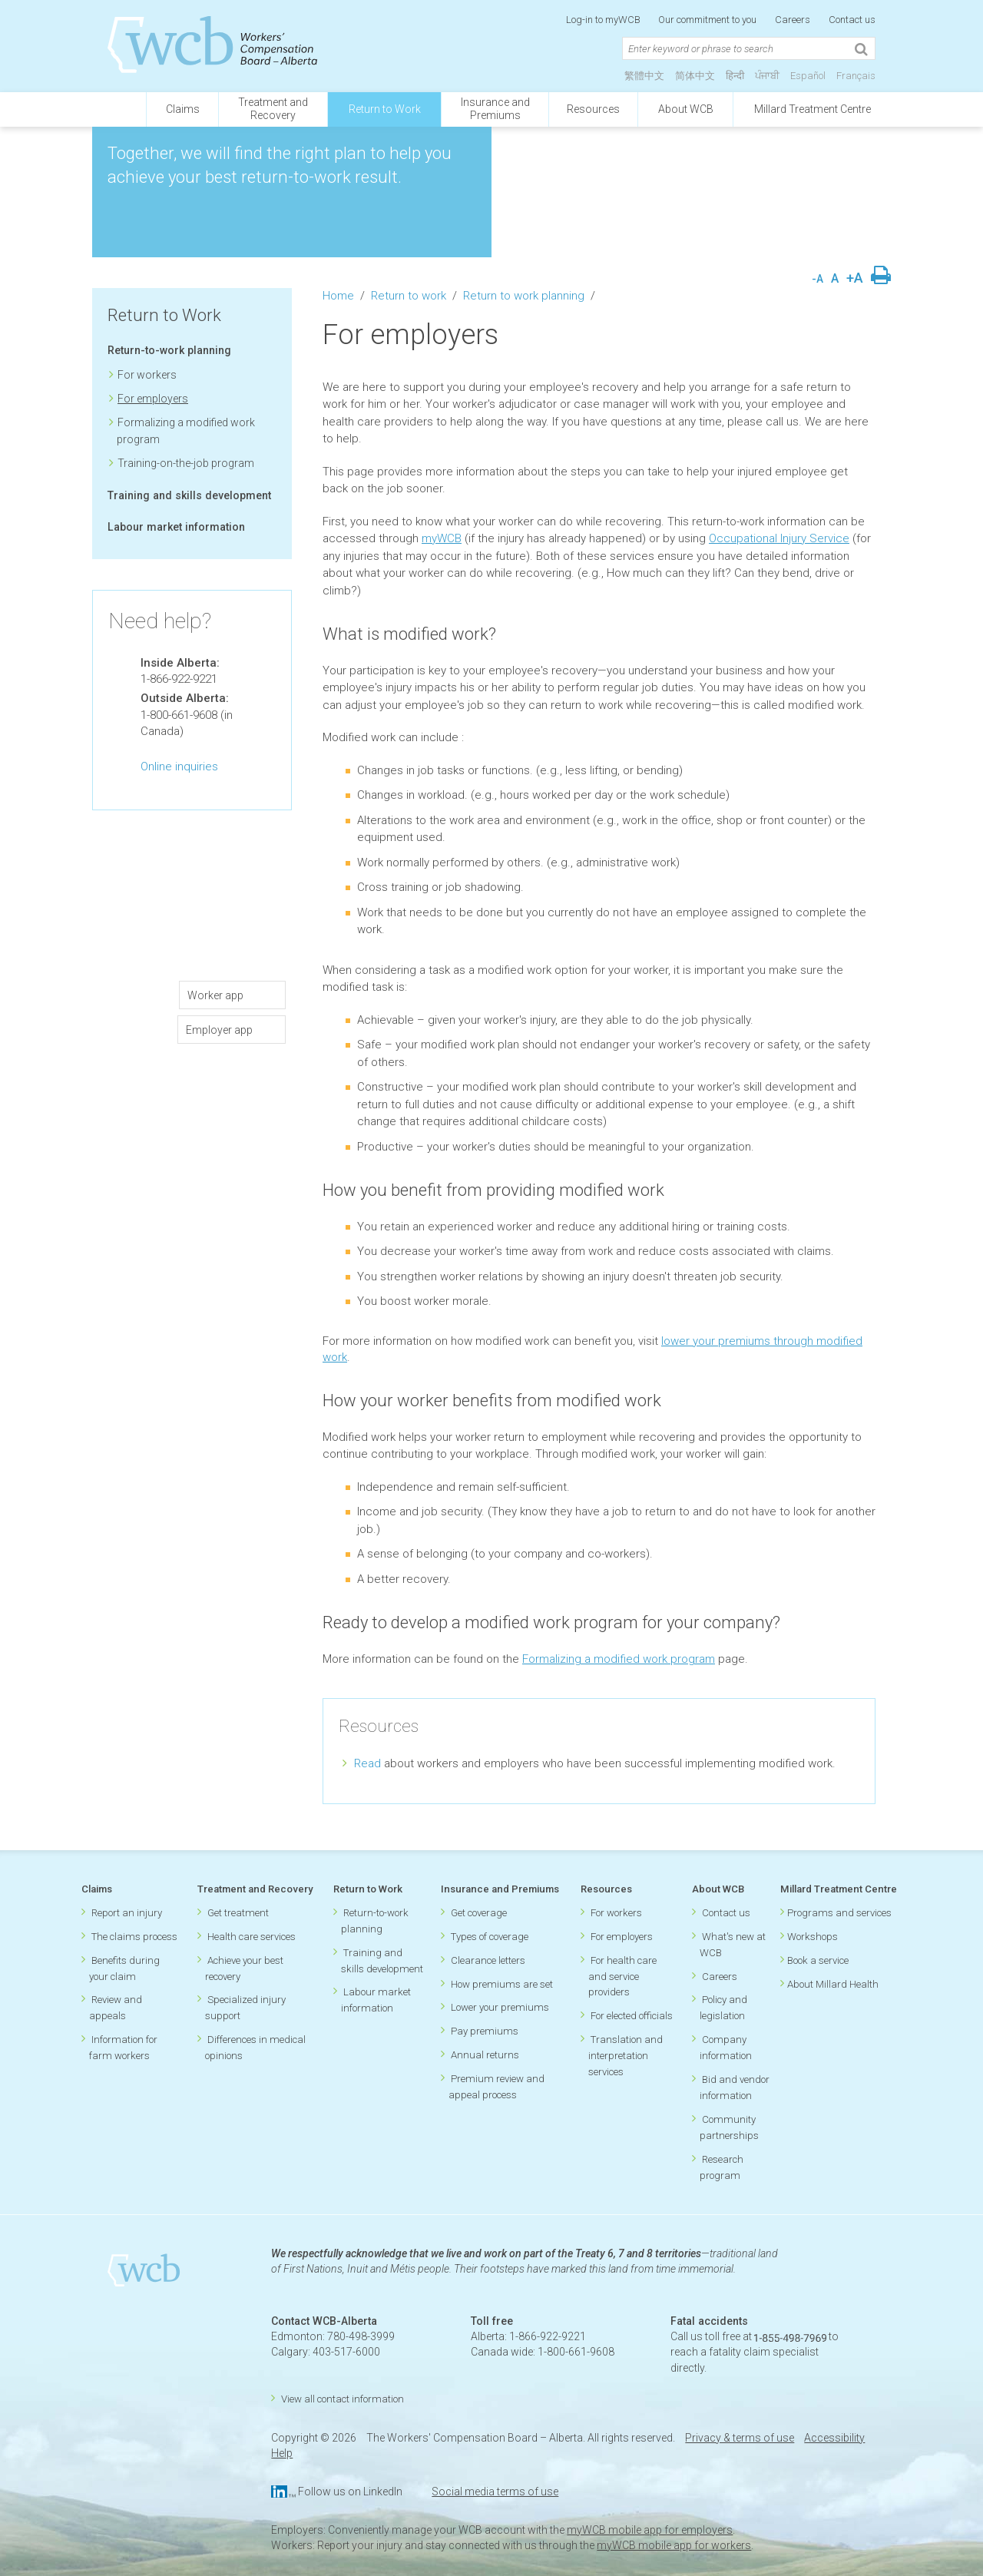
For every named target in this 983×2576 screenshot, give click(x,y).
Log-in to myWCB (604, 19)
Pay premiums (484, 2031)
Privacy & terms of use (739, 2438)
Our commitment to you (707, 19)
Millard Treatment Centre (812, 109)
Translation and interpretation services (625, 2056)
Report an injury (126, 1913)
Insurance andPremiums (495, 108)
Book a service (818, 1960)
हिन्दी (735, 75)
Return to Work (385, 109)
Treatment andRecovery (273, 108)
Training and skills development (189, 495)
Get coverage (479, 1913)
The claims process (134, 1936)
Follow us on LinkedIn (350, 2491)
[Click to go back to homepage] (119, 109)
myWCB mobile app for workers (674, 2545)
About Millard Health (833, 1984)
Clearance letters (488, 1960)
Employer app (219, 1030)
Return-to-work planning (169, 350)
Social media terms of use (495, 2491)
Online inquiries (179, 766)
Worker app (220, 995)
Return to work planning (523, 296)
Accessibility (834, 2438)
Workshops (812, 1936)
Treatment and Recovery (255, 1889)
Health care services (251, 1936)
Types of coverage (489, 1936)
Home (338, 296)
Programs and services (839, 1913)
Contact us (852, 19)
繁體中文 (644, 75)
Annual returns (485, 2055)
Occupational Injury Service (779, 538)
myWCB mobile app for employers (650, 2530)
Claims (183, 109)
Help (282, 2453)
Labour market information (176, 527)
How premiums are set (502, 1984)
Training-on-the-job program (185, 463)
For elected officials (632, 2015)
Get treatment (238, 1913)
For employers (152, 398)
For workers (147, 375)
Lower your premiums (500, 2007)
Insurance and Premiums (500, 1889)
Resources (593, 109)
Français (855, 75)
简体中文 (695, 75)
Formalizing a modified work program (618, 1659)
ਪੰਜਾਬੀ (767, 75)
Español (808, 75)
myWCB (442, 538)
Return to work (408, 296)
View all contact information (342, 2399)
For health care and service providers (622, 1976)
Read (367, 1763)
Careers (792, 19)
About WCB (685, 109)
